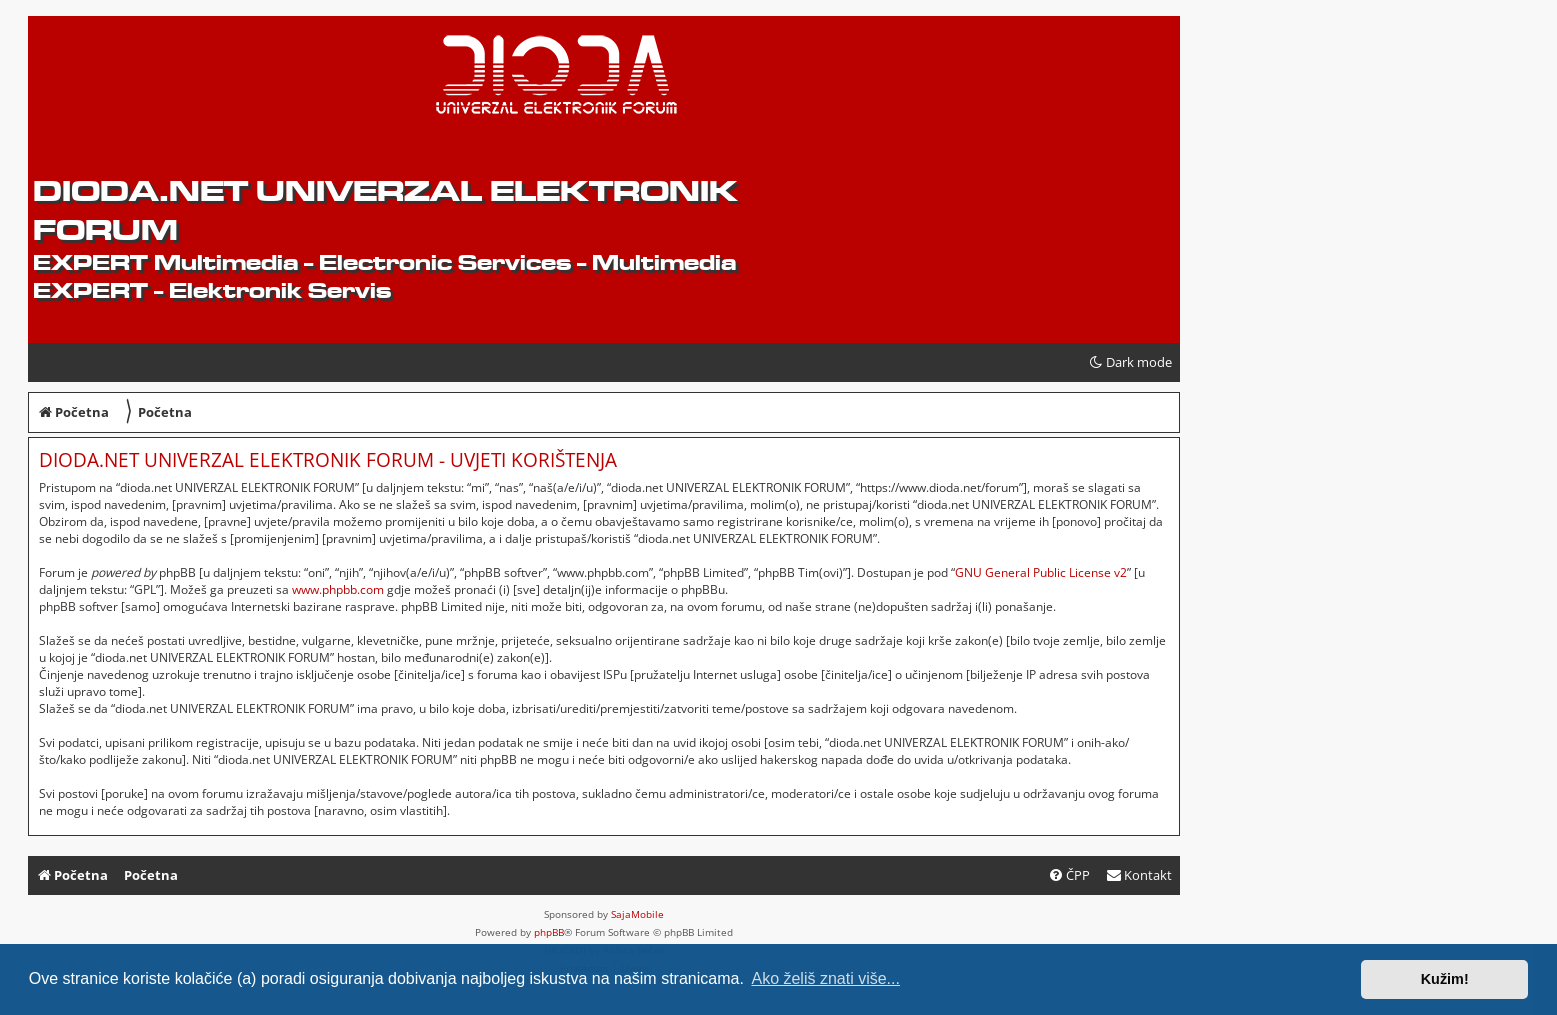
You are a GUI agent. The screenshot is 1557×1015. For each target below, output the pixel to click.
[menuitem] (1139, 875)
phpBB (549, 932)
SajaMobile (637, 914)
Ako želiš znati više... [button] (825, 978)
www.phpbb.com (338, 589)
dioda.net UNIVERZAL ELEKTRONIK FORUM (385, 210)
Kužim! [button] (1445, 979)
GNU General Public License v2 (1041, 572)
